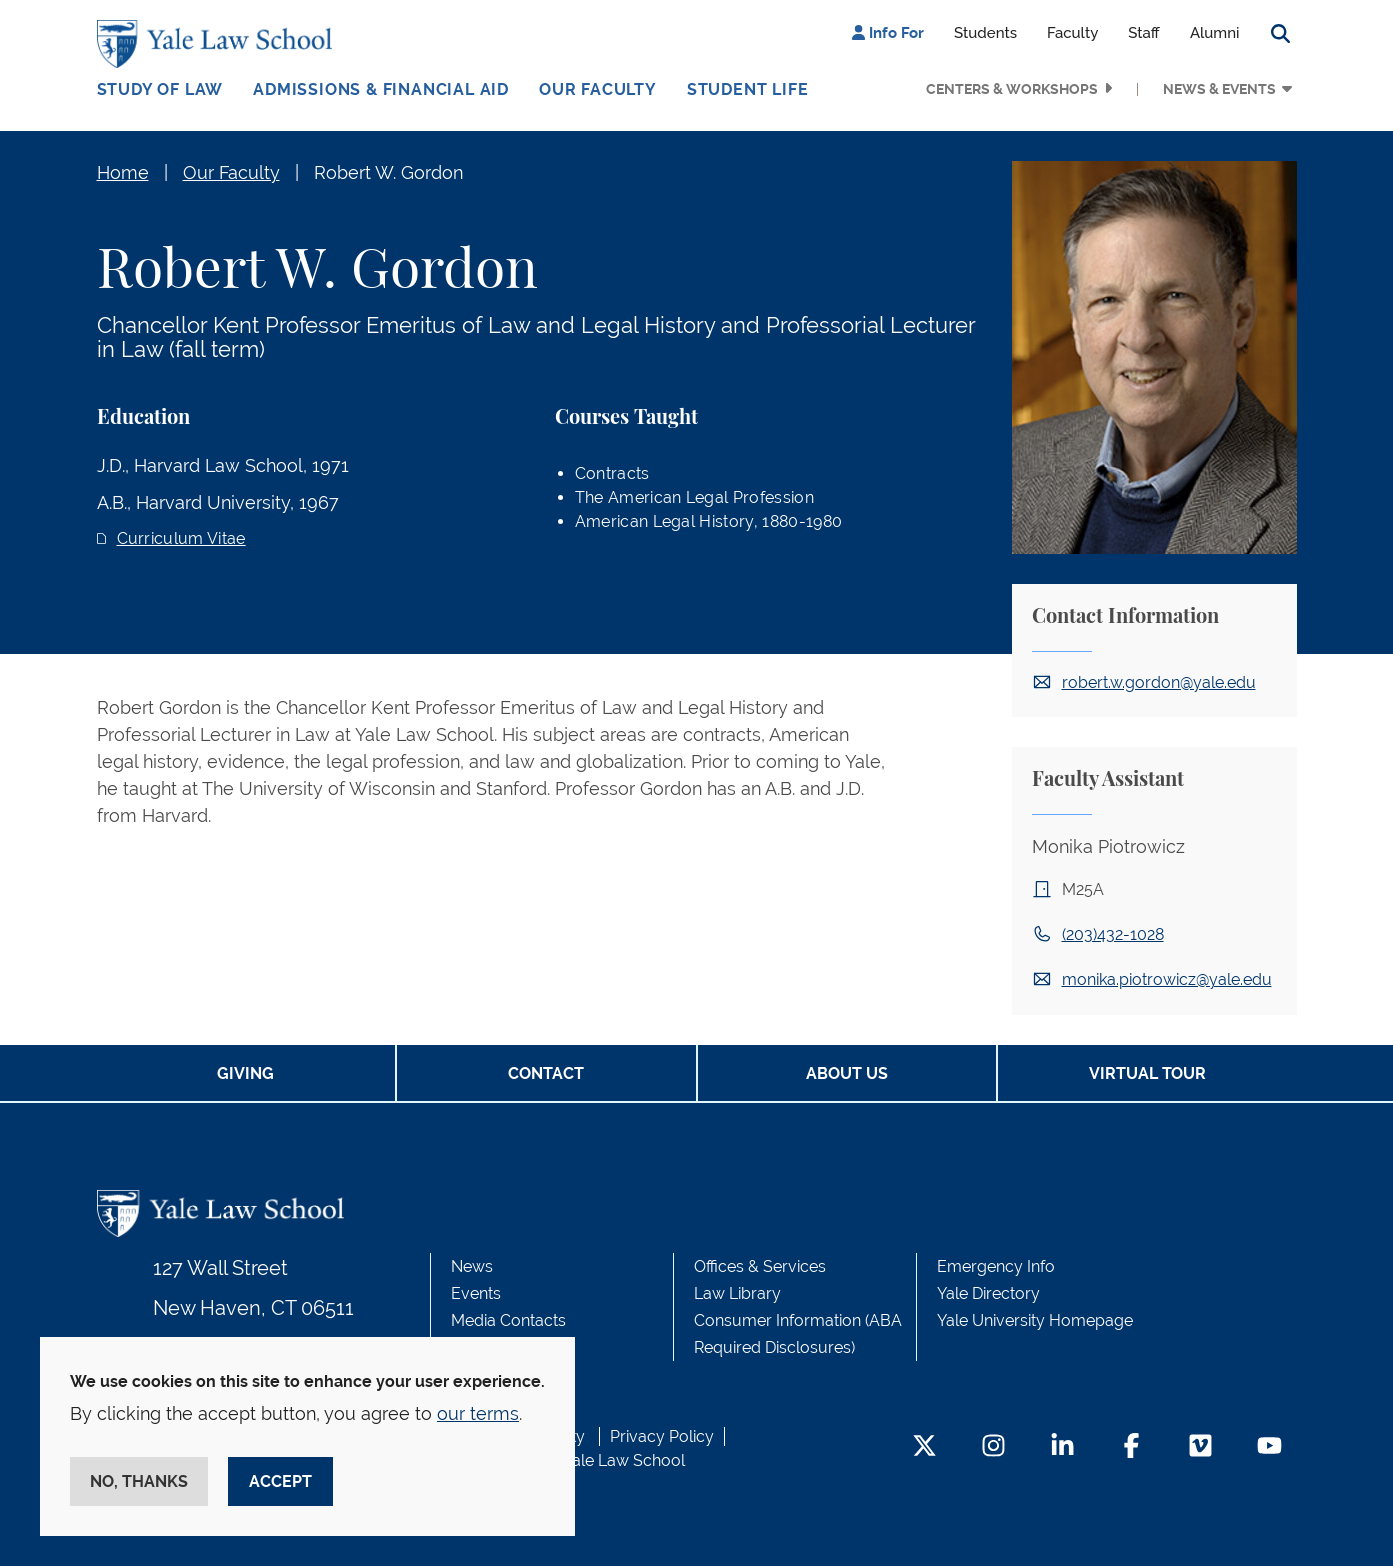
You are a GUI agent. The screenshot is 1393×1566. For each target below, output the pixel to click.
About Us (847, 1073)
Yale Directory (988, 1293)
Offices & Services (760, 1266)
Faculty (1072, 33)
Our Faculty (598, 89)
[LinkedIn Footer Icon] (1062, 1447)
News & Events (1219, 89)
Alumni (1215, 33)
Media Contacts (508, 1320)
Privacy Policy (662, 1436)
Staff (1144, 33)
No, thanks (139, 1481)
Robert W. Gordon (388, 172)
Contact (546, 1073)
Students (985, 33)
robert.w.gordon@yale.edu (1159, 682)
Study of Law (160, 89)
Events (476, 1293)
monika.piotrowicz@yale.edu (1167, 979)
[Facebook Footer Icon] (1131, 1447)
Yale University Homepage (1035, 1320)
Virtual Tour (1147, 1073)
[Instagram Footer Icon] (993, 1447)
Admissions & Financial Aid (381, 89)
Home (123, 172)
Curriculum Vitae (181, 538)
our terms (478, 1413)
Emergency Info (996, 1266)
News (472, 1266)
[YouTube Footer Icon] (1269, 1447)
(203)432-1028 (1113, 934)
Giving (245, 1073)
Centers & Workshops (1012, 89)
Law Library (737, 1293)
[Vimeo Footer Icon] (1200, 1447)
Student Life (748, 89)
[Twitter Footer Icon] (924, 1447)
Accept (280, 1481)
